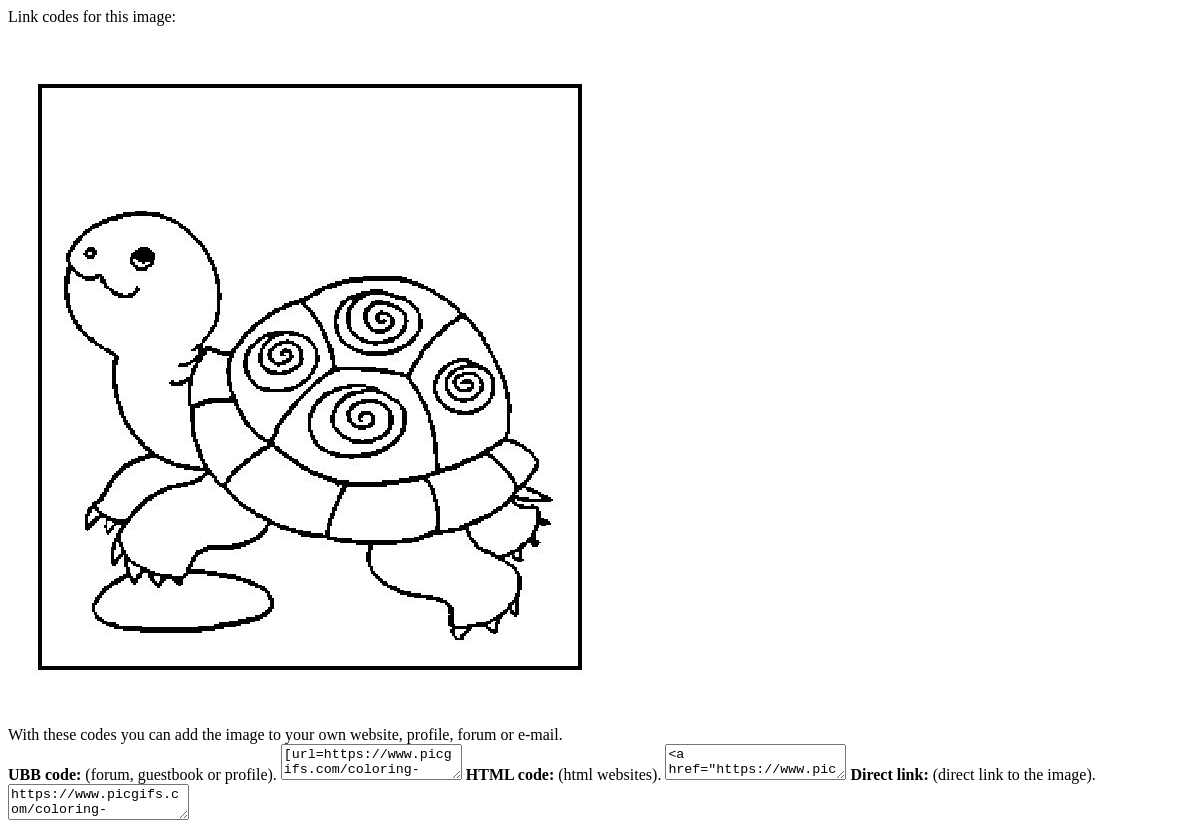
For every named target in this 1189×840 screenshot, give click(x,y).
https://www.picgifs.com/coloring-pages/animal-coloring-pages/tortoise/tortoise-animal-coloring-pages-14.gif (108, 811)
